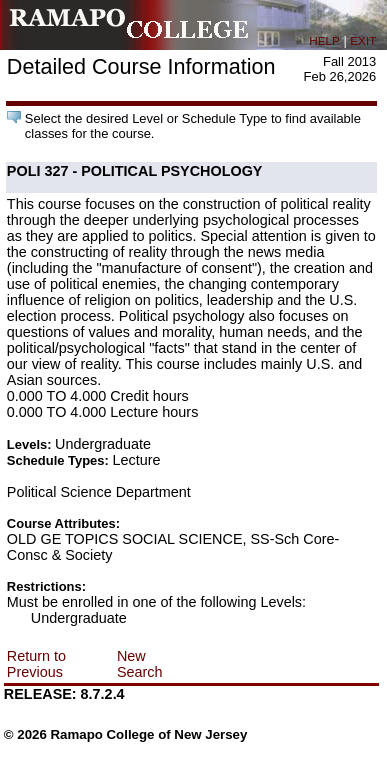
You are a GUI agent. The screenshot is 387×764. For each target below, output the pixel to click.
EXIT (363, 40)
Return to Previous (36, 664)
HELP (324, 40)
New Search (140, 664)
